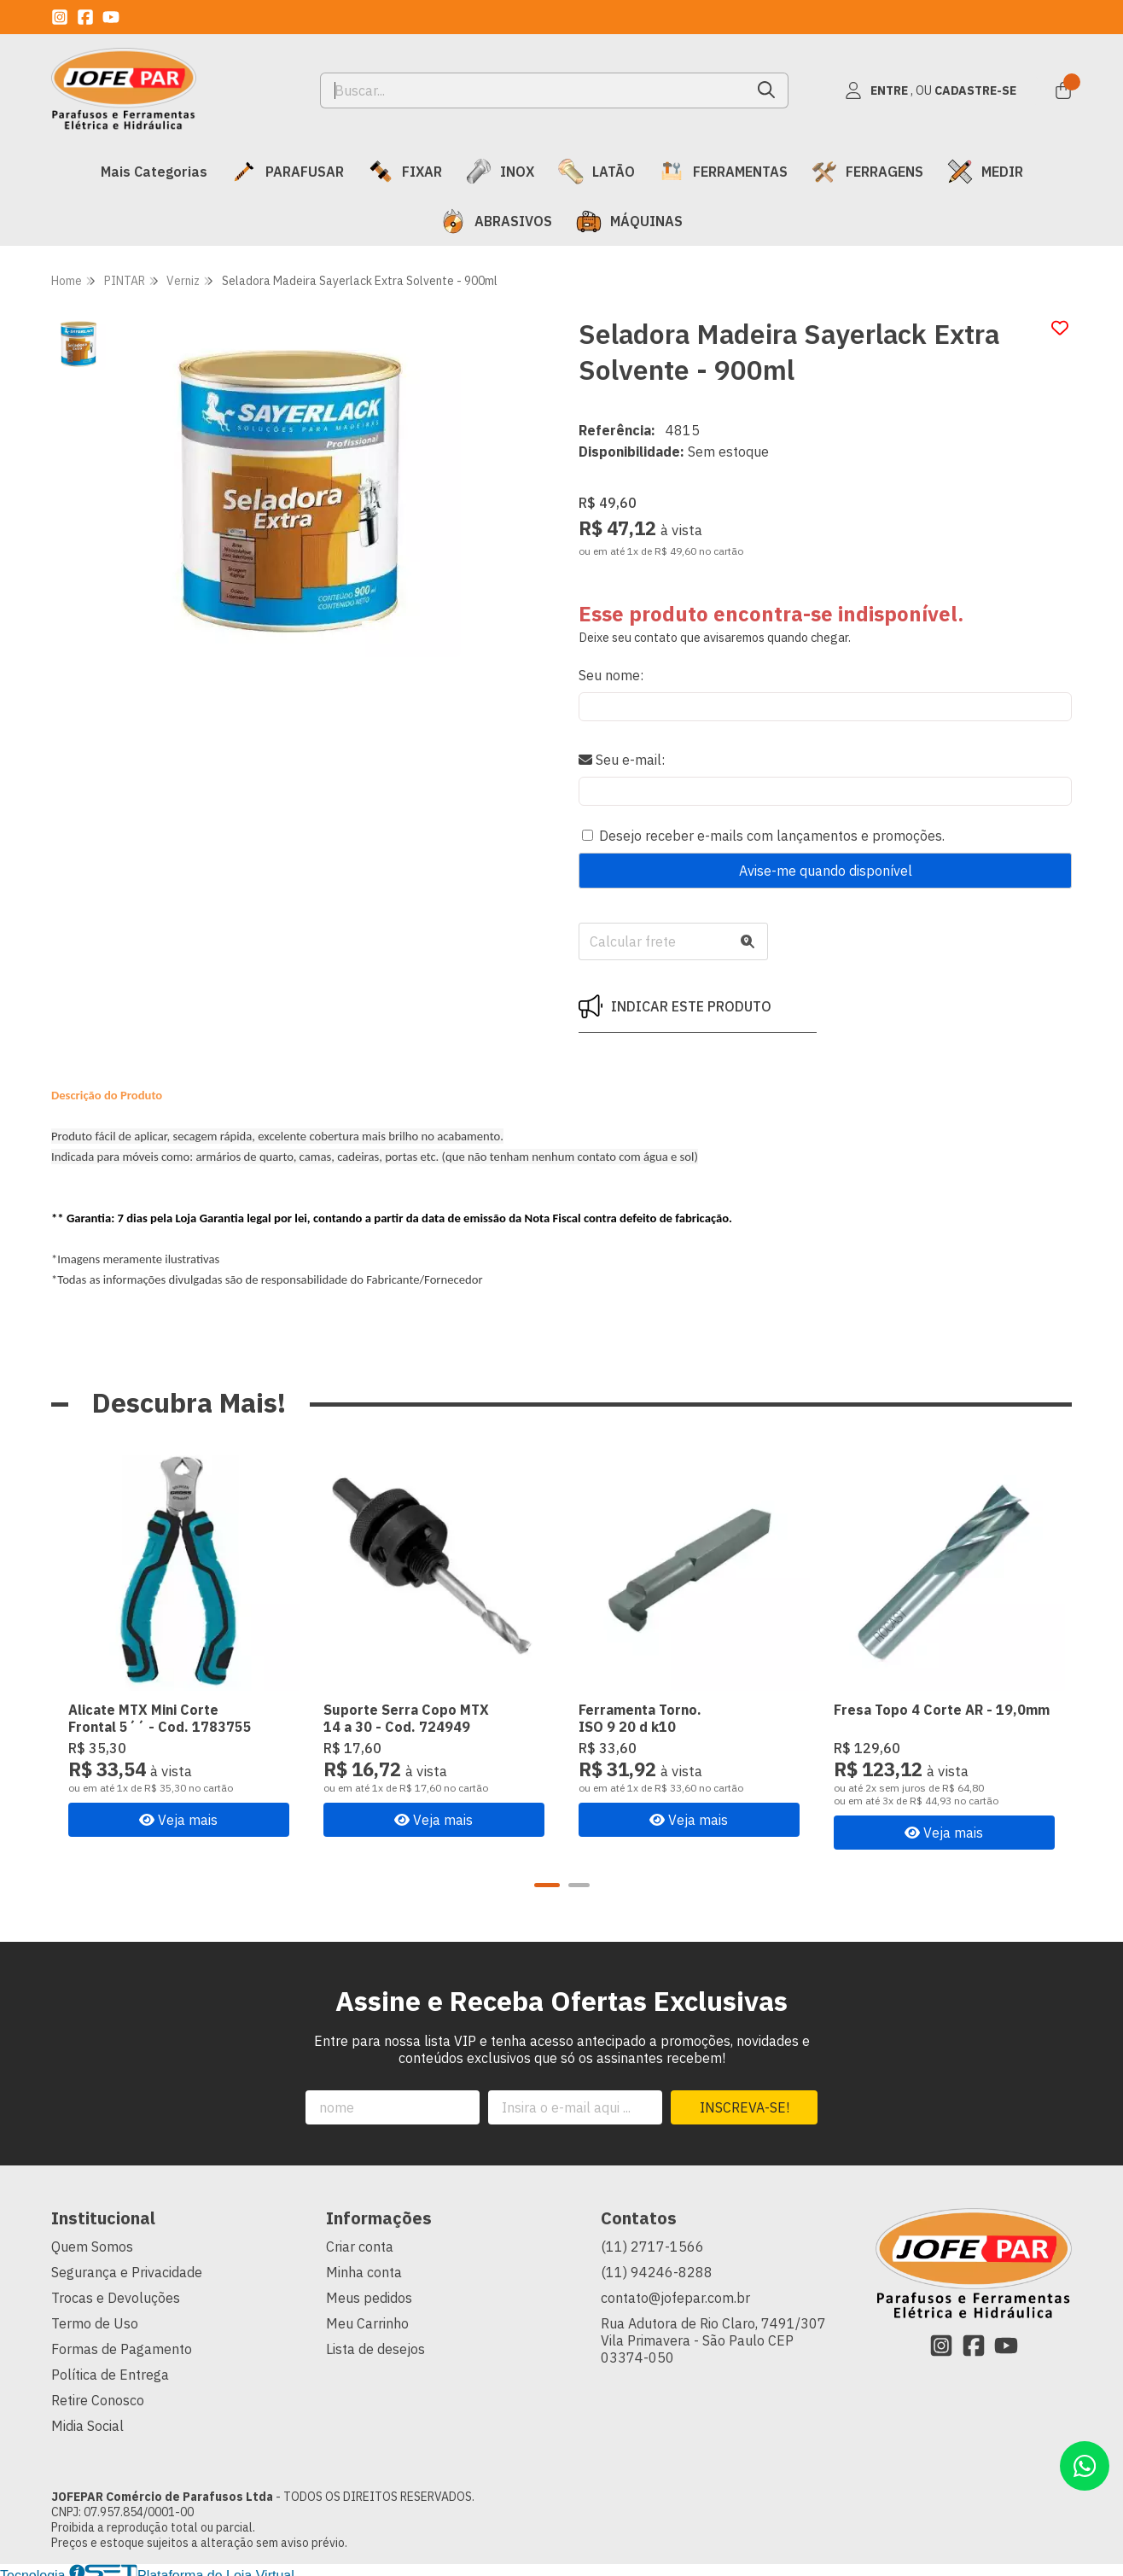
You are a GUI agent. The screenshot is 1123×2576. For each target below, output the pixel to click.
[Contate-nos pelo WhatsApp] (1084, 2466)
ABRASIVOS (496, 221)
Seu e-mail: (622, 759)
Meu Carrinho (367, 2320)
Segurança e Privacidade (126, 2269)
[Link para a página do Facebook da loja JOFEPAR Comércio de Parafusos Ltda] (85, 17)
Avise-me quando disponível (825, 870)
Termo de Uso (94, 2320)
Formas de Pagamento (121, 2346)
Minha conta (364, 2269)
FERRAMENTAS (723, 171)
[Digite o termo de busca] (533, 90)
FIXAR (405, 171)
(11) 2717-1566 (652, 2244)
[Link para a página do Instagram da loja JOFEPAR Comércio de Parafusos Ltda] (59, 17)
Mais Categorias (154, 171)
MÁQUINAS (629, 221)
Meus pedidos (369, 2295)
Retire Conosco (97, 2397)
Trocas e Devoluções (115, 2295)
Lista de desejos (375, 2346)
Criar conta (359, 2244)
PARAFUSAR (287, 171)
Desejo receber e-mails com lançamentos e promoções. (772, 835)
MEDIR (985, 171)
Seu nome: (611, 675)
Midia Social (87, 2423)
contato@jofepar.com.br (675, 2295)
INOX (500, 171)
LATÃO (596, 171)
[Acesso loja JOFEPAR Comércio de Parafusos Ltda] (930, 90)
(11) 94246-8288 (657, 2269)
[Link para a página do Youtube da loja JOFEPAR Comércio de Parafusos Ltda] (110, 17)
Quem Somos (92, 2244)
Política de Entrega (110, 2372)
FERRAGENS (867, 171)
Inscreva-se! (744, 2104)
